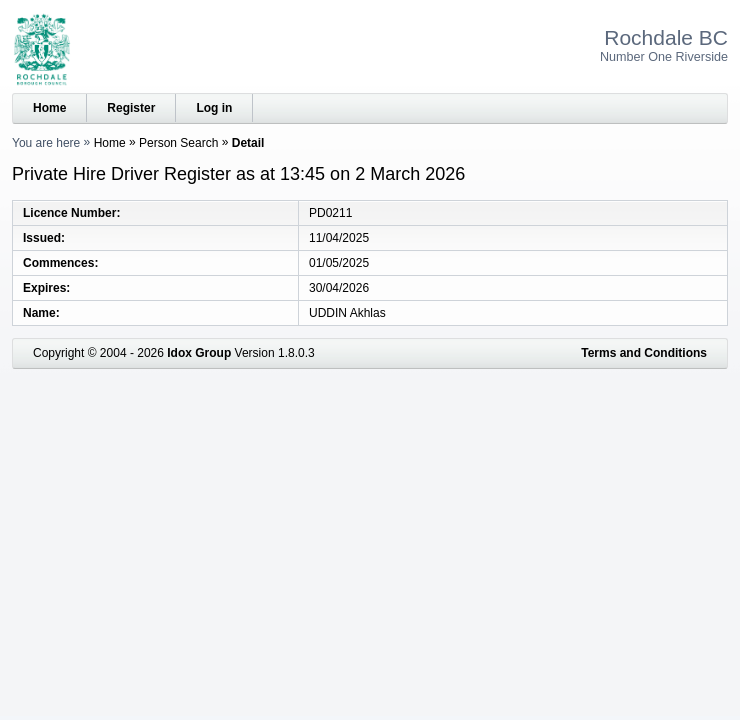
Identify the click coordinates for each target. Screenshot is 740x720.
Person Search (178, 143)
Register (131, 108)
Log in (214, 108)
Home (49, 108)
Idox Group (199, 353)
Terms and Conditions (644, 353)
